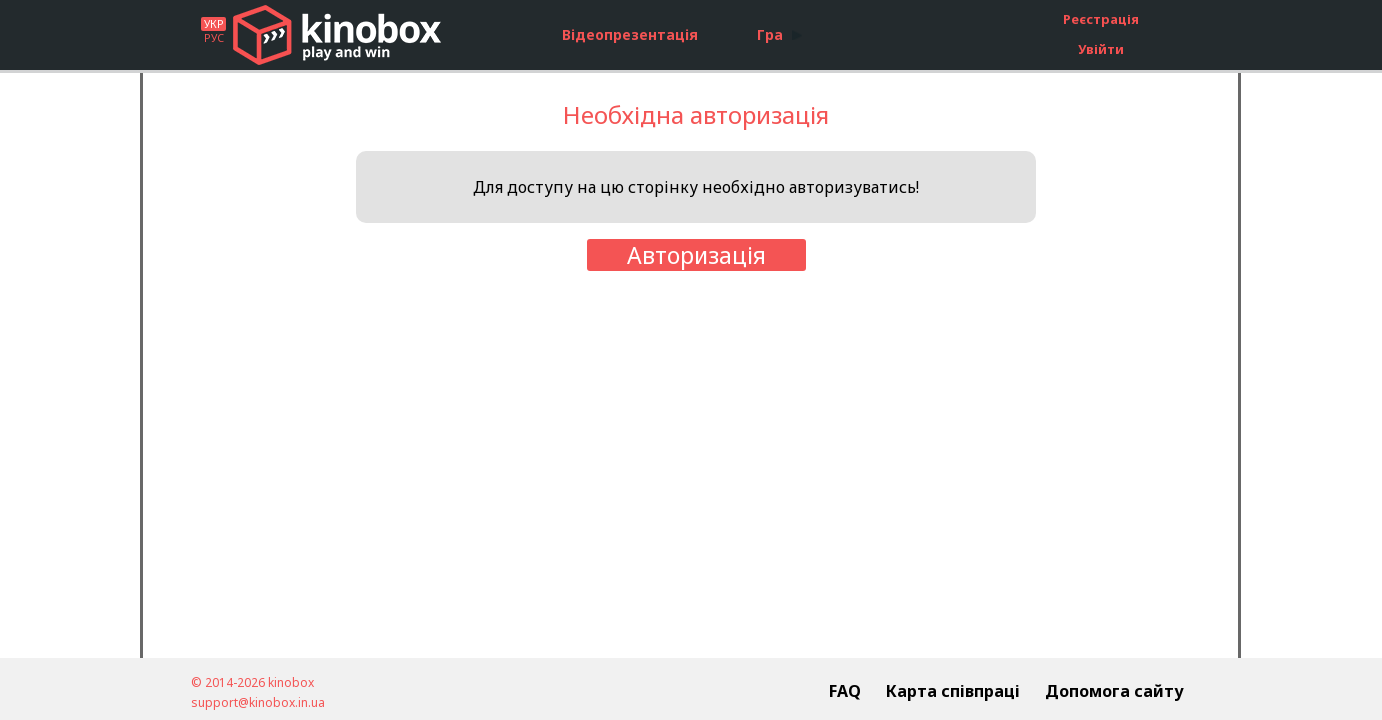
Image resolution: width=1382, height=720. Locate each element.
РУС (214, 38)
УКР (214, 24)
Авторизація (696, 255)
